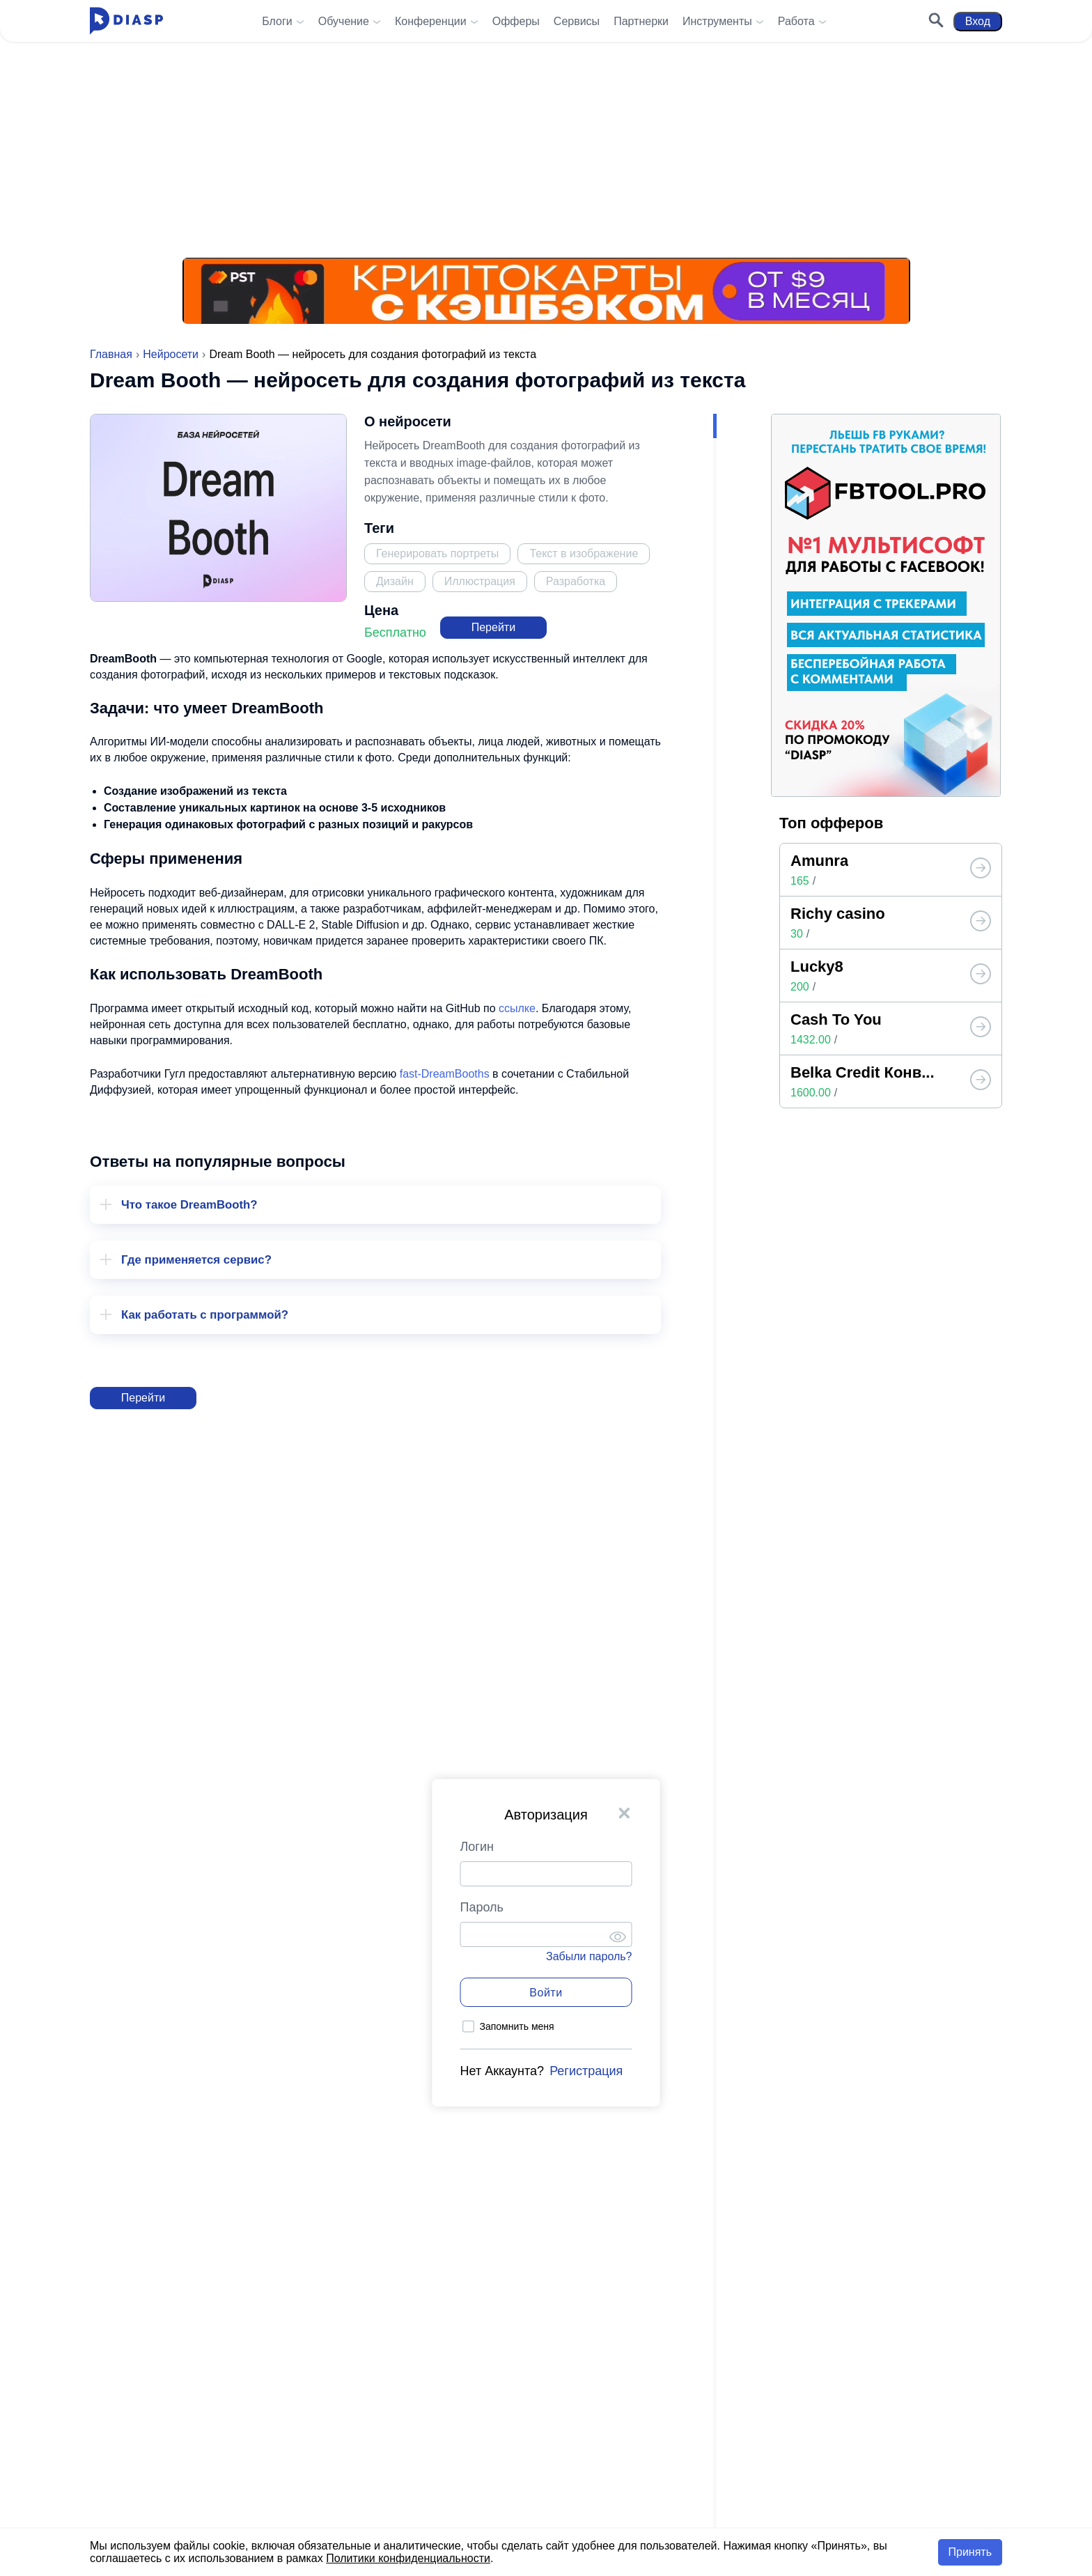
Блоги (277, 21)
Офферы (516, 21)
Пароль (482, 1907)
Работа (796, 21)
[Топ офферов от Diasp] (980, 869)
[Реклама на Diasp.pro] (546, 132)
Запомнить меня (517, 2026)
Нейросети (170, 354)
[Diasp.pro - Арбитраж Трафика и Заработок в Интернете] (126, 21)
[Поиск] (936, 21)
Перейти (493, 627)
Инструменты (717, 21)
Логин (477, 1847)
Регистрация (586, 2071)
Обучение (343, 21)
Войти (545, 1993)
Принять (970, 2552)
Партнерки (641, 21)
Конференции (431, 21)
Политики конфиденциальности (408, 2558)
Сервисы (577, 21)
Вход (977, 21)
